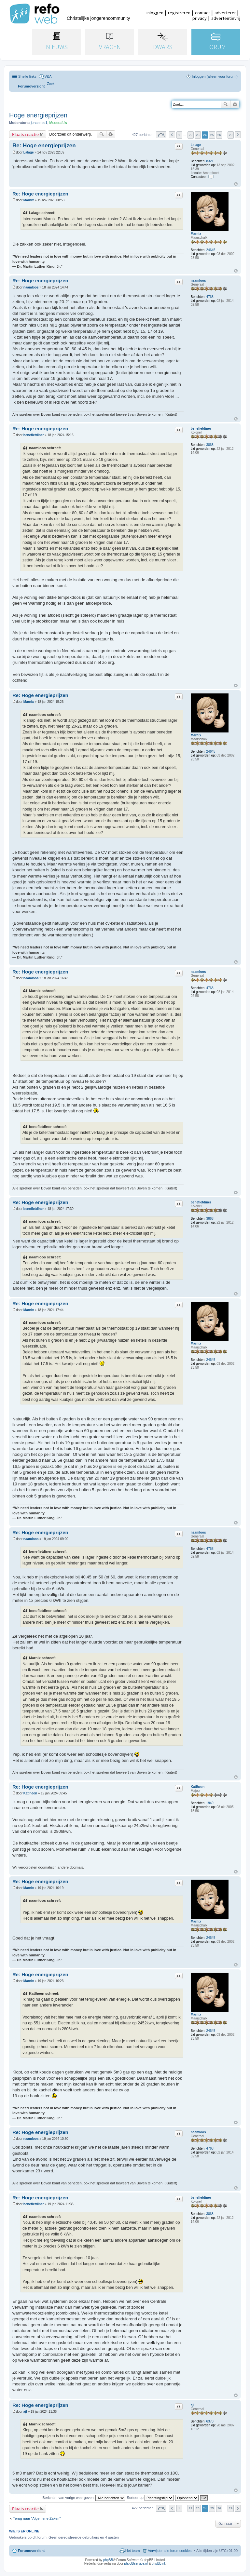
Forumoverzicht (31, 2551)
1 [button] (179, 135)
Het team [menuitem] (132, 2551)
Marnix (196, 233)
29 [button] (230, 135)
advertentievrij (225, 18)
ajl (192, 2405)
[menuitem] (50, 84)
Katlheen (197, 1787)
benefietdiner (201, 428)
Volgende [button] (238, 134)
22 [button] (190, 135)
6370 (210, 2421)
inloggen (154, 13)
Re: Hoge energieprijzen (44, 145)
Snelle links (27, 76)
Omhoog (236, 184)
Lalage (196, 145)
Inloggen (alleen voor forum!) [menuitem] (215, 76)
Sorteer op (150, 2498)
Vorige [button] (172, 134)
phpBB (108, 2560)
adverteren (226, 13)
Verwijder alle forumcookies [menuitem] (169, 2551)
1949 (210, 1803)
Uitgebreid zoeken (234, 104)
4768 (210, 297)
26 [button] (219, 135)
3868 (210, 445)
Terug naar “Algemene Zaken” (37, 2518)
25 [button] (212, 135)
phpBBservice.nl (135, 2563)
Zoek (225, 104)
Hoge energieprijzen (38, 115)
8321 (210, 161)
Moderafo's (58, 123)
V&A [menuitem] (48, 76)
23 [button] (198, 135)
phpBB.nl (158, 2563)
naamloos (198, 280)
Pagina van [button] (161, 134)
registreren (179, 13)
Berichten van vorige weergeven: (83, 2498)
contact (202, 13)
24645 (210, 250)
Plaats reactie (25, 134)
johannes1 (39, 123)
